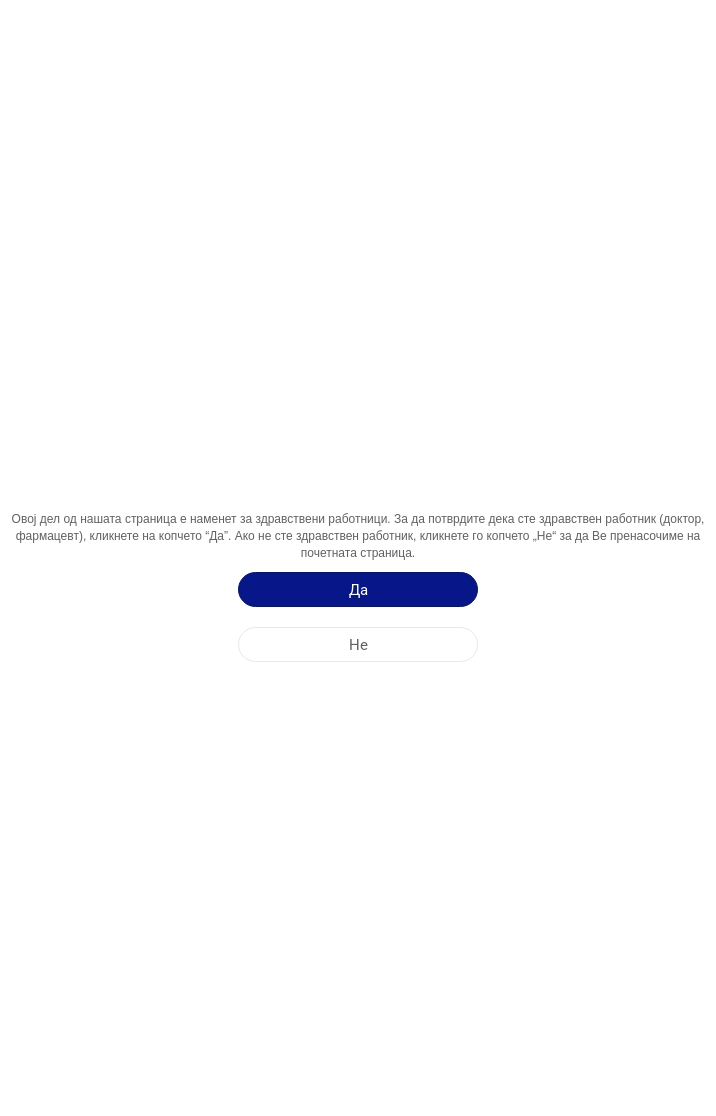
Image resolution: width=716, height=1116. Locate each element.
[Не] (358, 644)
